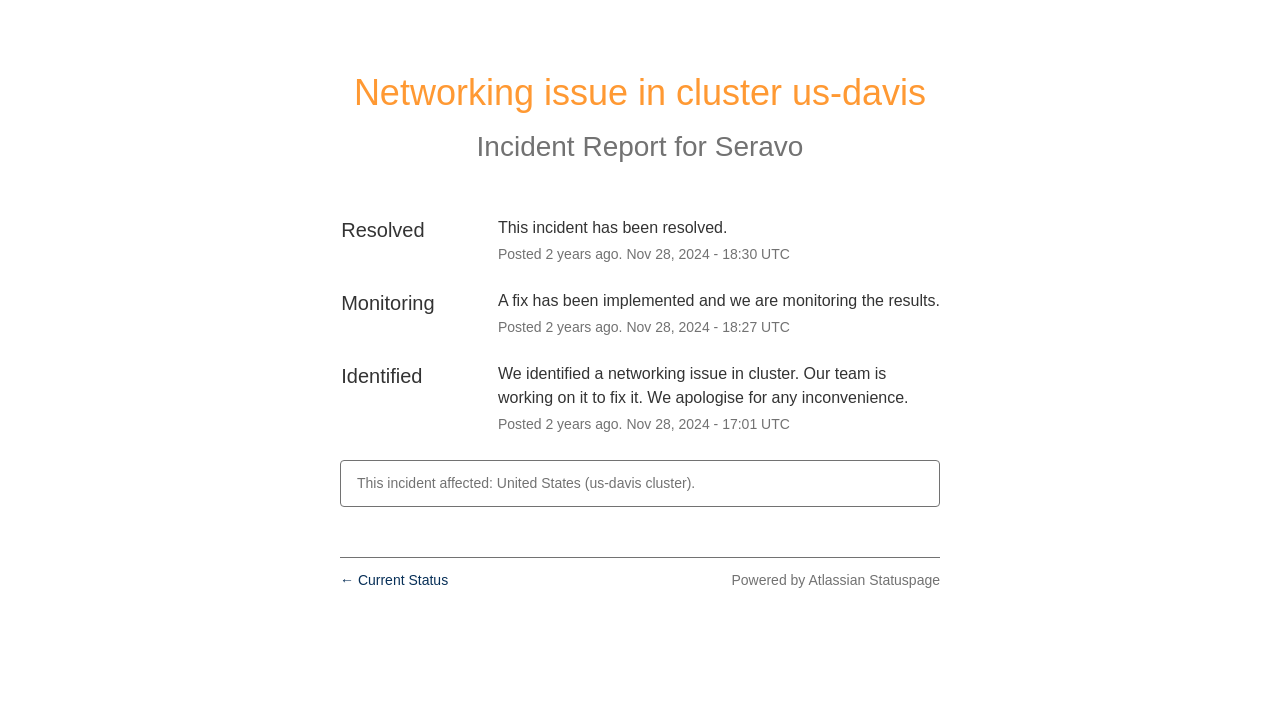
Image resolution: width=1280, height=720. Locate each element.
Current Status (394, 580)
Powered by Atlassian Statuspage (835, 580)
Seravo (759, 146)
